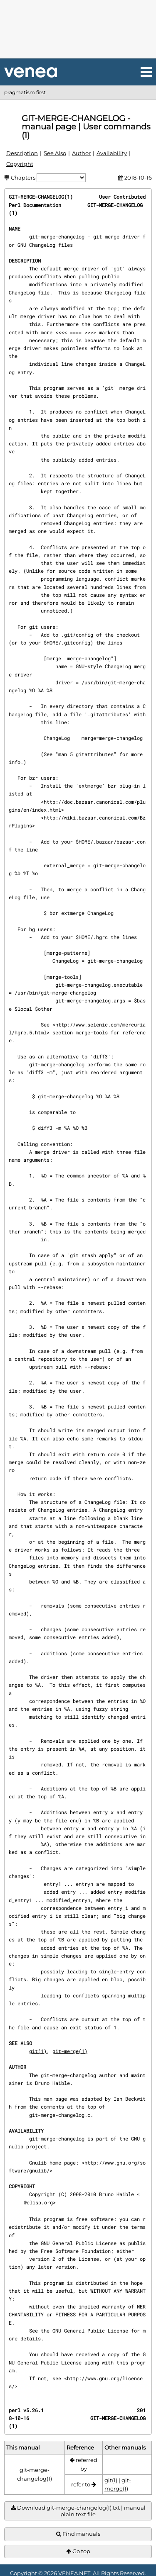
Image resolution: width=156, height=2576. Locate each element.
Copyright (19, 164)
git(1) (38, 2051)
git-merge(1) (69, 2051)
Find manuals (78, 2534)
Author (81, 153)
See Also (55, 153)
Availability (112, 153)
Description (22, 153)
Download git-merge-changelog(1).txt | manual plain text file (78, 2511)
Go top (78, 2551)
